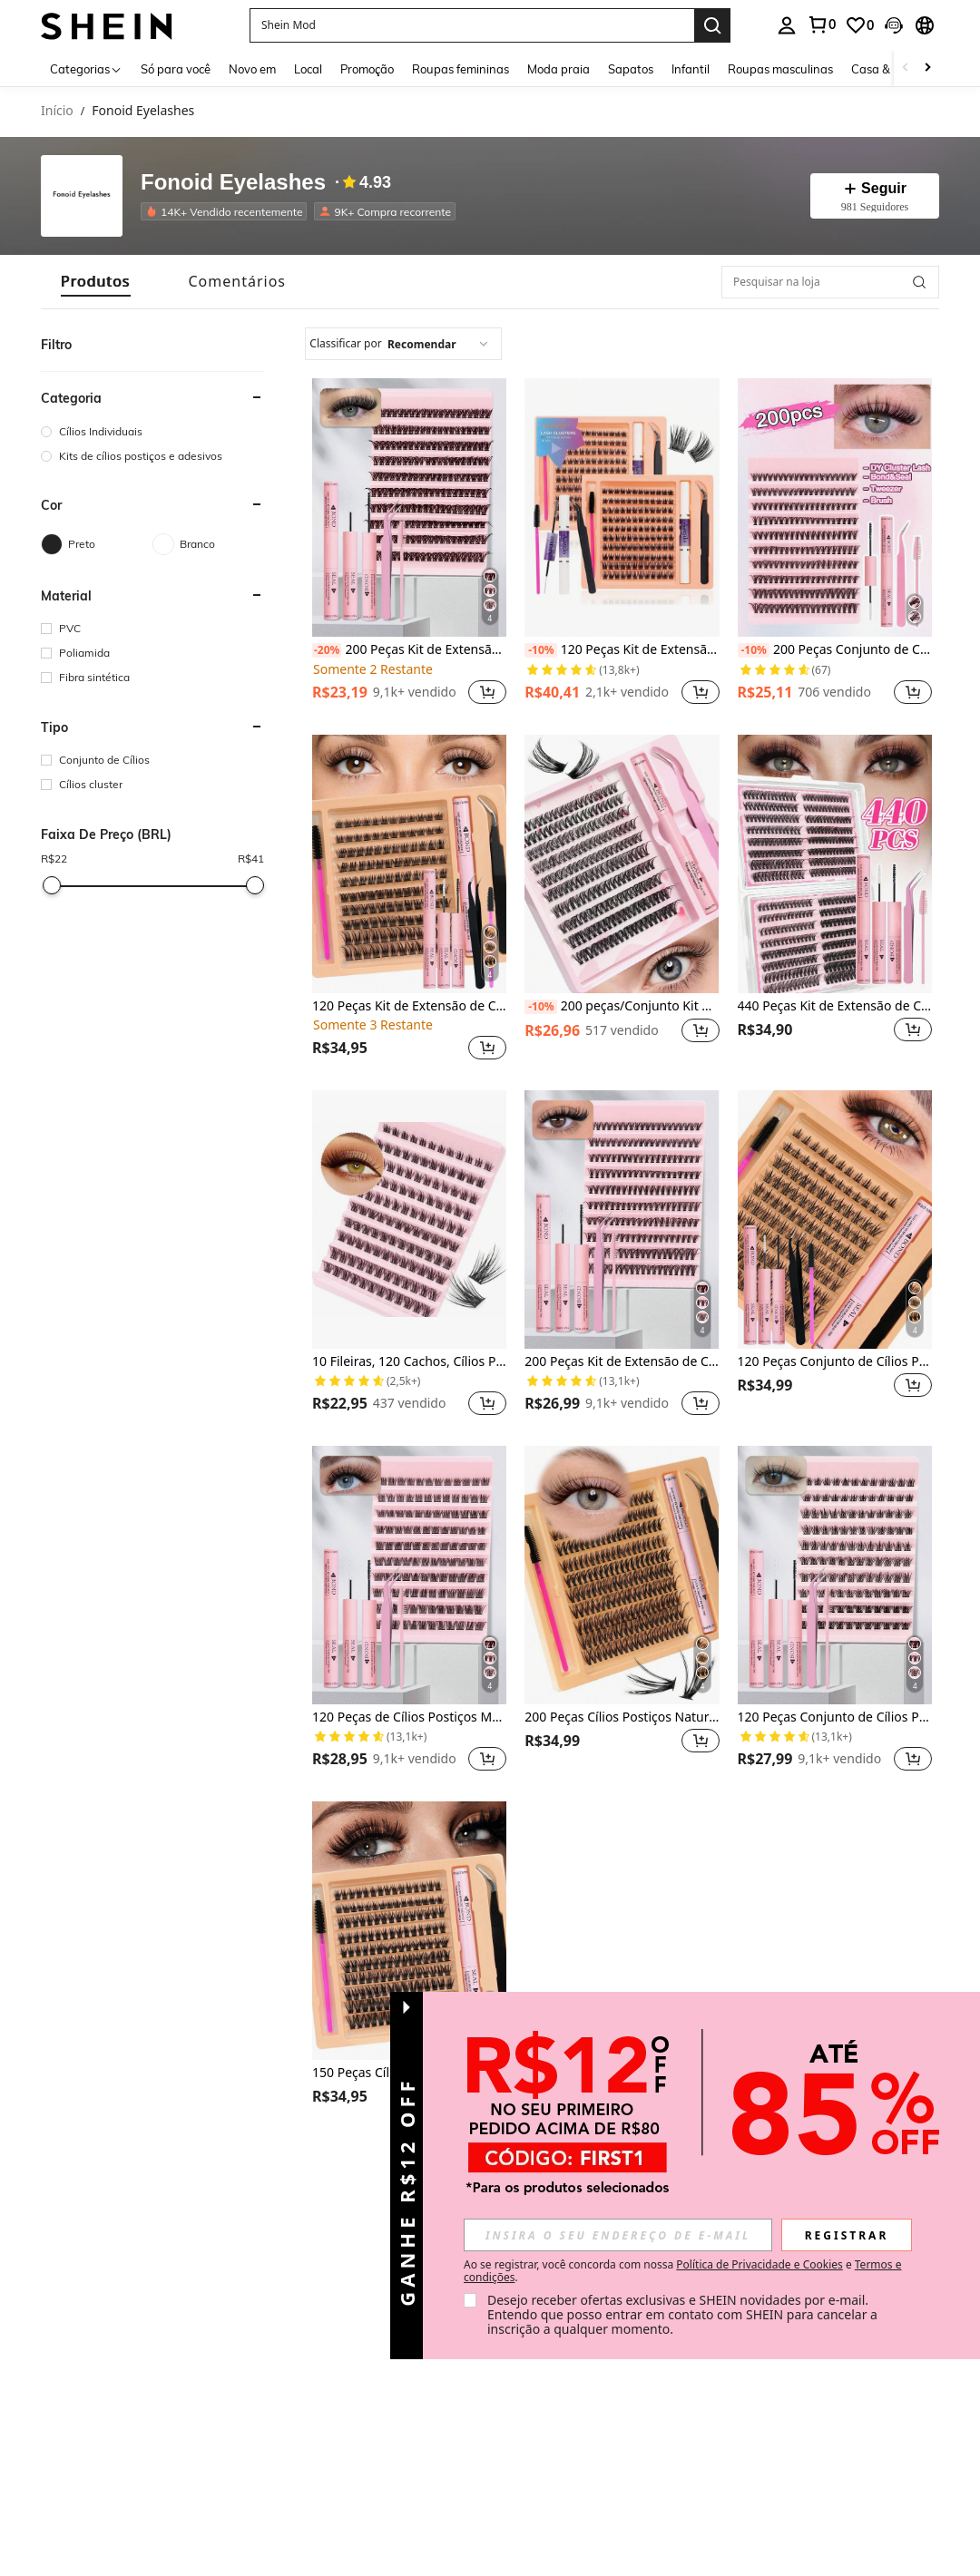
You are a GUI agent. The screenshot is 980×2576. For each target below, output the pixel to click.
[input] (618, 2235)
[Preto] (96, 544)
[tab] (96, 281)
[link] (821, 24)
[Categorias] (86, 68)
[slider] (52, 885)
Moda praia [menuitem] (558, 69)
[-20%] (326, 650)
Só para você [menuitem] (176, 69)
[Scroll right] (927, 68)
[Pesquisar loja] (919, 282)
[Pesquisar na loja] (830, 282)
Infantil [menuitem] (690, 69)
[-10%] (540, 650)
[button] (472, 25)
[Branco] (208, 544)
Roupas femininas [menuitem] (460, 69)
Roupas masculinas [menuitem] (780, 69)
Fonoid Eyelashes (233, 182)
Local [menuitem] (308, 69)
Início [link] (57, 111)
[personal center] (787, 25)
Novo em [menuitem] (252, 69)
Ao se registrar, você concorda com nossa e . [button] (682, 2271)
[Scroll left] (905, 68)
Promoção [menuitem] (367, 69)
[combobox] (403, 343)
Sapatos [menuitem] (630, 69)
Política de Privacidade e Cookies (759, 2264)
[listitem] (227, 211)
